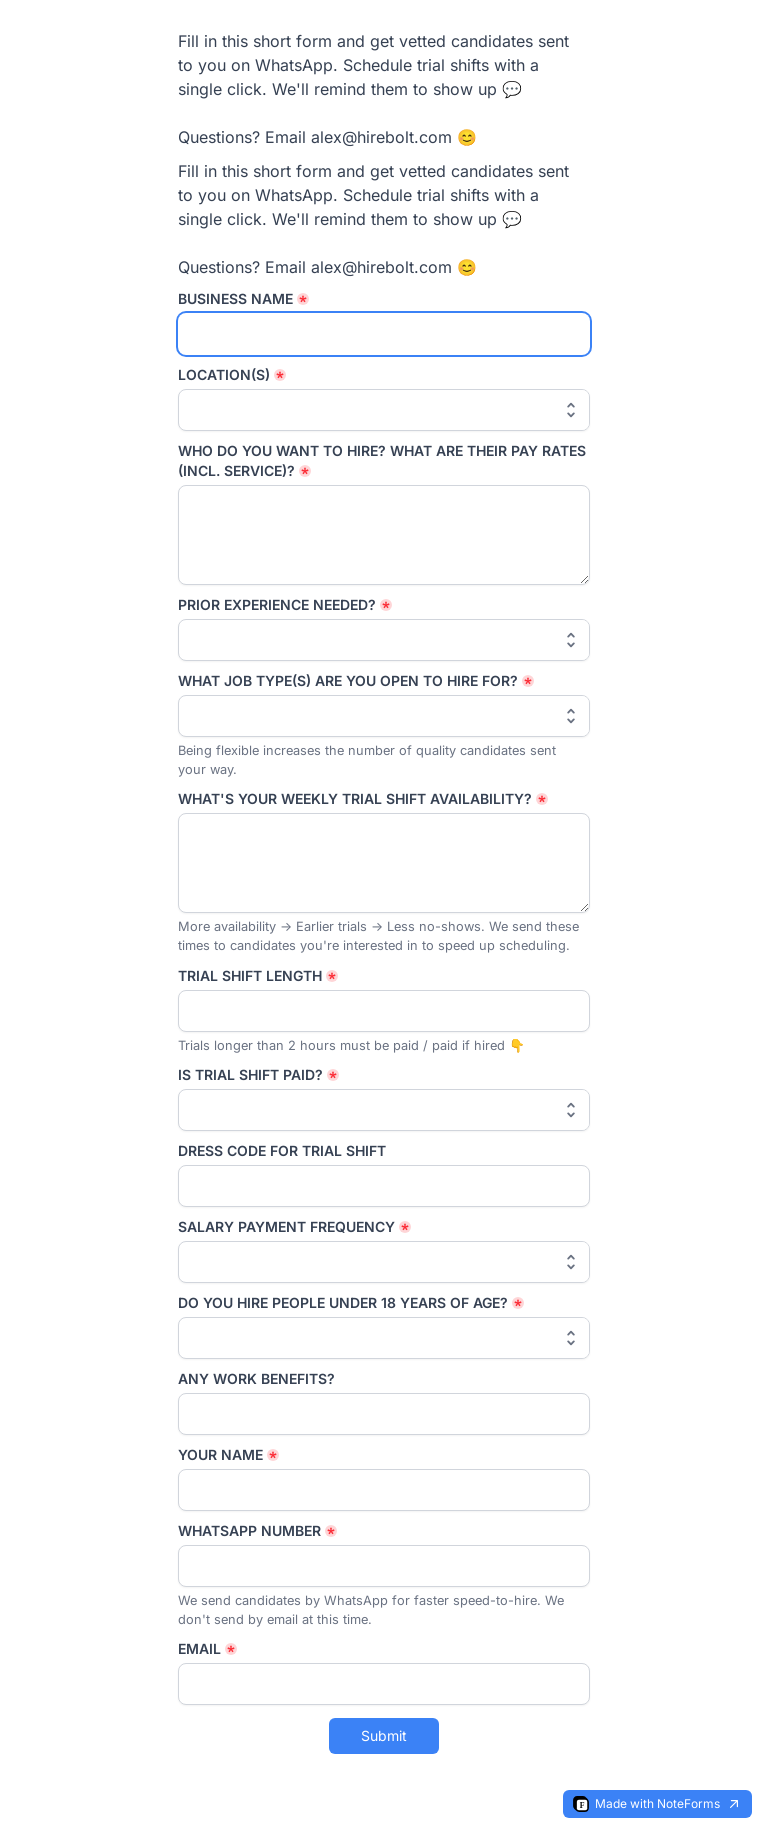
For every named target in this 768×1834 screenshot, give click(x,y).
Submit (384, 1735)
